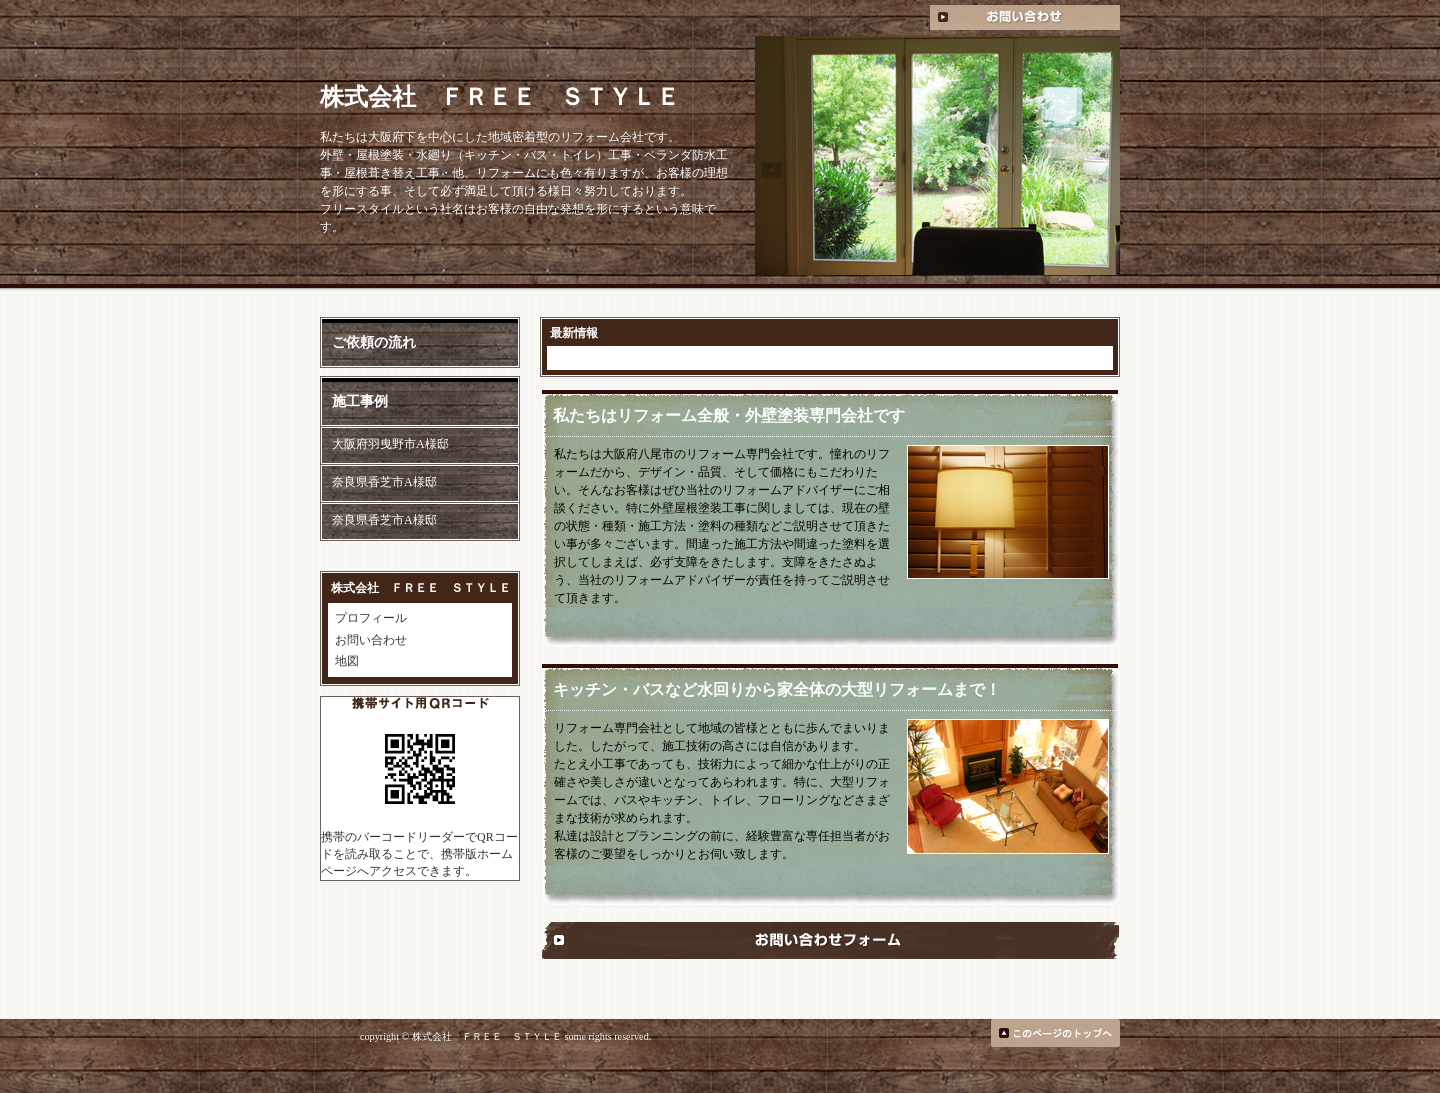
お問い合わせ (371, 640)
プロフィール (371, 618)
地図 (347, 661)
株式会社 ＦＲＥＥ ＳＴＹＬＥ (500, 97)
